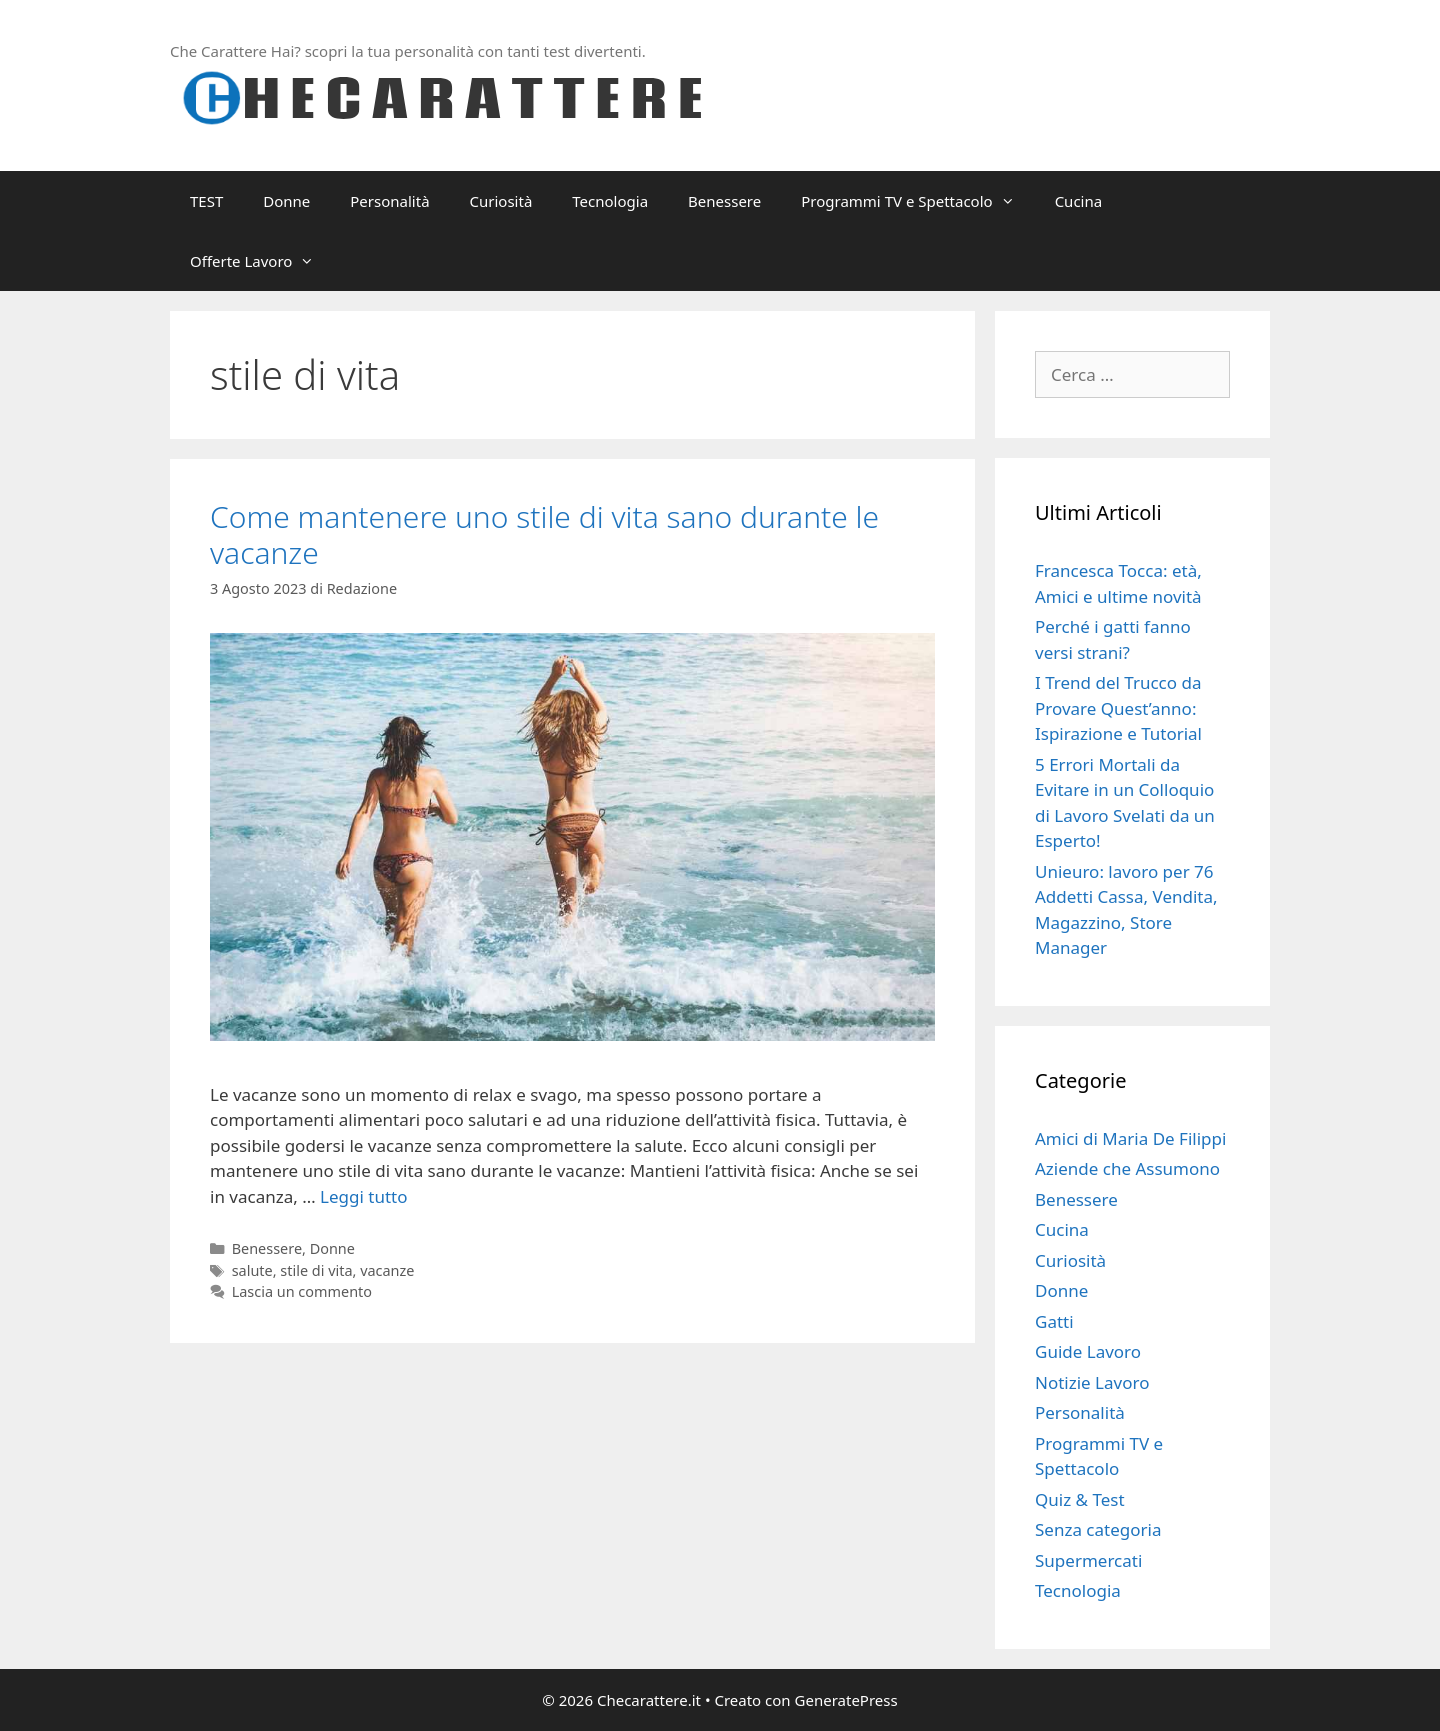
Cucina (1079, 201)
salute (252, 1270)
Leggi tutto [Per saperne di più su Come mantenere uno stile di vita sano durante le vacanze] (363, 1196)
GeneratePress (846, 1700)
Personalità (389, 201)
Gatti (1054, 1321)
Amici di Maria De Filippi (1130, 1138)
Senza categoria (1098, 1529)
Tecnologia (610, 201)
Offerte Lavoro (262, 261)
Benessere (724, 201)
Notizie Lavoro (1092, 1382)
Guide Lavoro (1088, 1351)
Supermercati (1088, 1560)
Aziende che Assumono (1127, 1168)
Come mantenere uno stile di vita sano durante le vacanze (544, 534)
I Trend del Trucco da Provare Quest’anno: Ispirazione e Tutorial (1118, 708)
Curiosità (501, 201)
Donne (286, 201)
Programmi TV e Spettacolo (917, 201)
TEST (206, 201)
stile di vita (316, 1270)
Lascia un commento (302, 1291)
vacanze (387, 1270)
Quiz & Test (1080, 1499)
